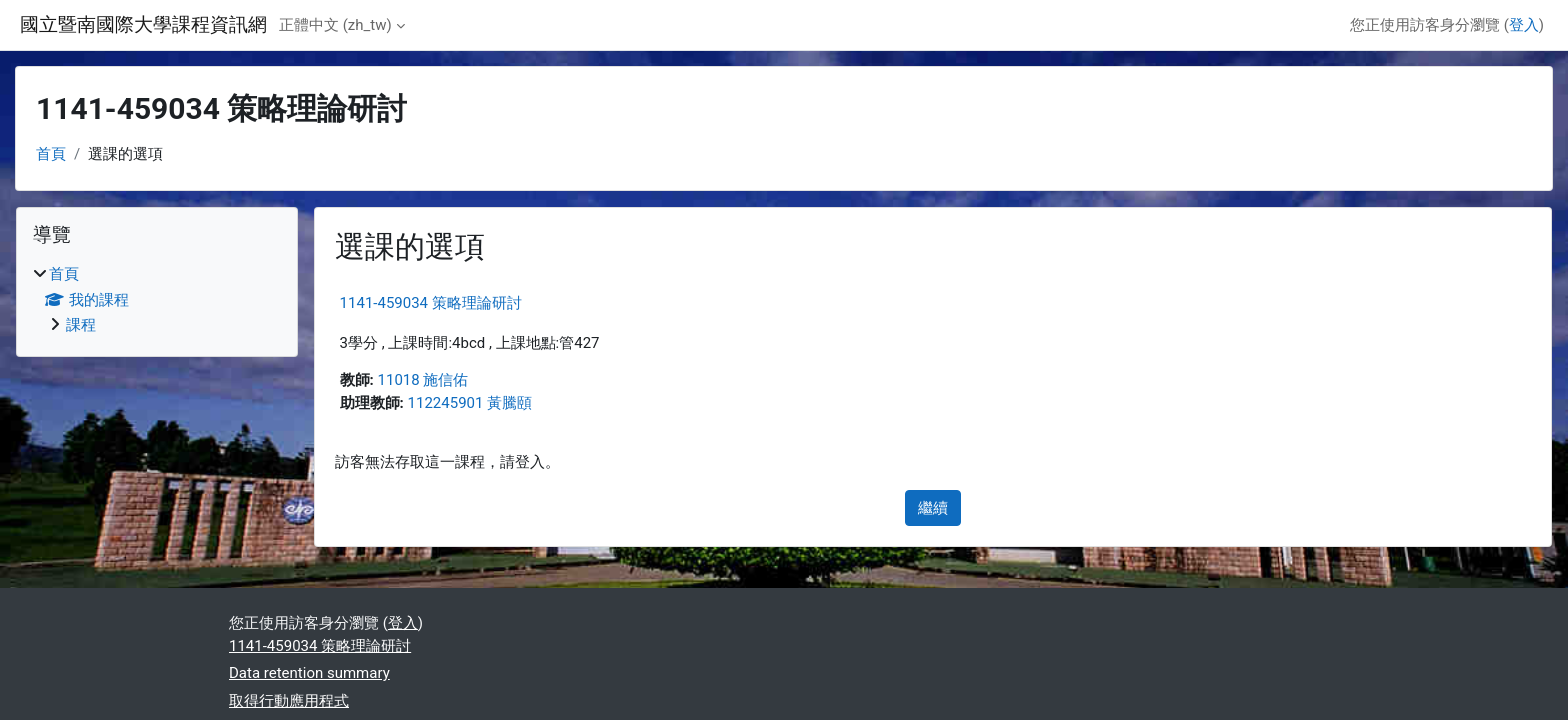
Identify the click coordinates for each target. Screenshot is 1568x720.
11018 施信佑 (423, 380)
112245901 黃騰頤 (470, 403)
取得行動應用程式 (289, 701)
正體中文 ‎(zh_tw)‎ (335, 25)
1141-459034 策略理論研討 (431, 303)
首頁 (51, 154)
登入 (1524, 25)
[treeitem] (157, 300)
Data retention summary (309, 673)
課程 (81, 325)
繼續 (933, 508)
